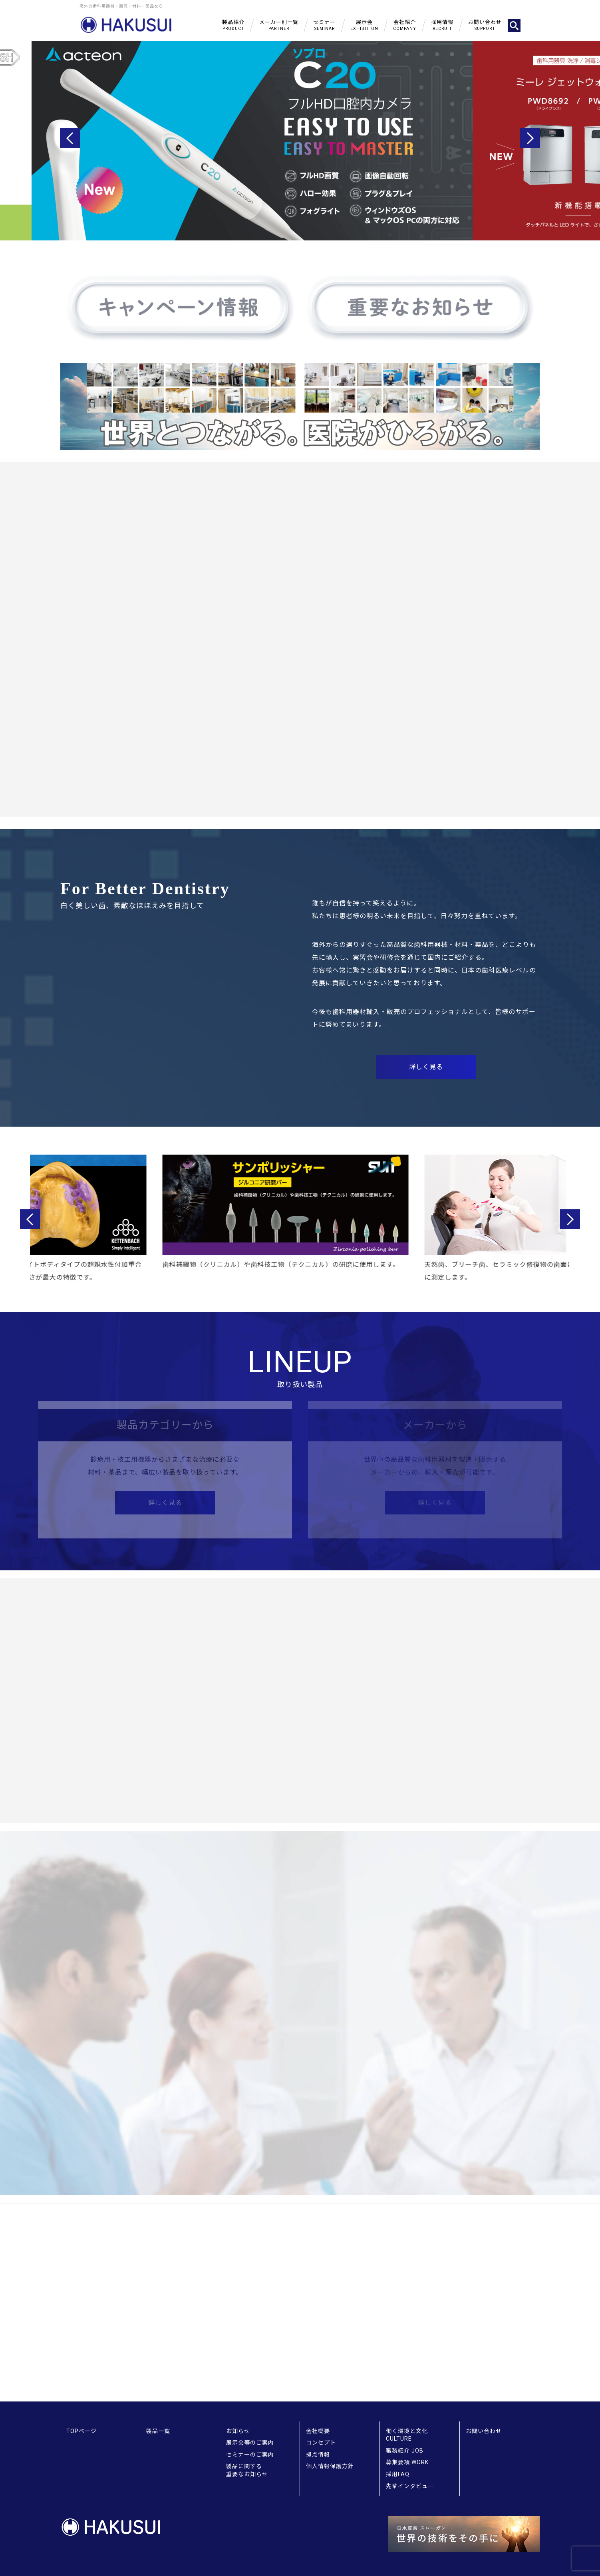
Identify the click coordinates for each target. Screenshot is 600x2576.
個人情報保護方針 (330, 2466)
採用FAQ (397, 2474)
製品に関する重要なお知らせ (247, 2470)
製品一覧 (158, 2431)
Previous (70, 138)
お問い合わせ (484, 2431)
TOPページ (81, 2431)
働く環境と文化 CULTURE (407, 2435)
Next (530, 138)
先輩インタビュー (410, 2486)
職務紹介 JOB (404, 2450)
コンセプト (321, 2442)
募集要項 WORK (407, 2462)
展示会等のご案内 (250, 2442)
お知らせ (238, 2431)
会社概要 (318, 2431)
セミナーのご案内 (250, 2454)
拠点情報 (318, 2454)
